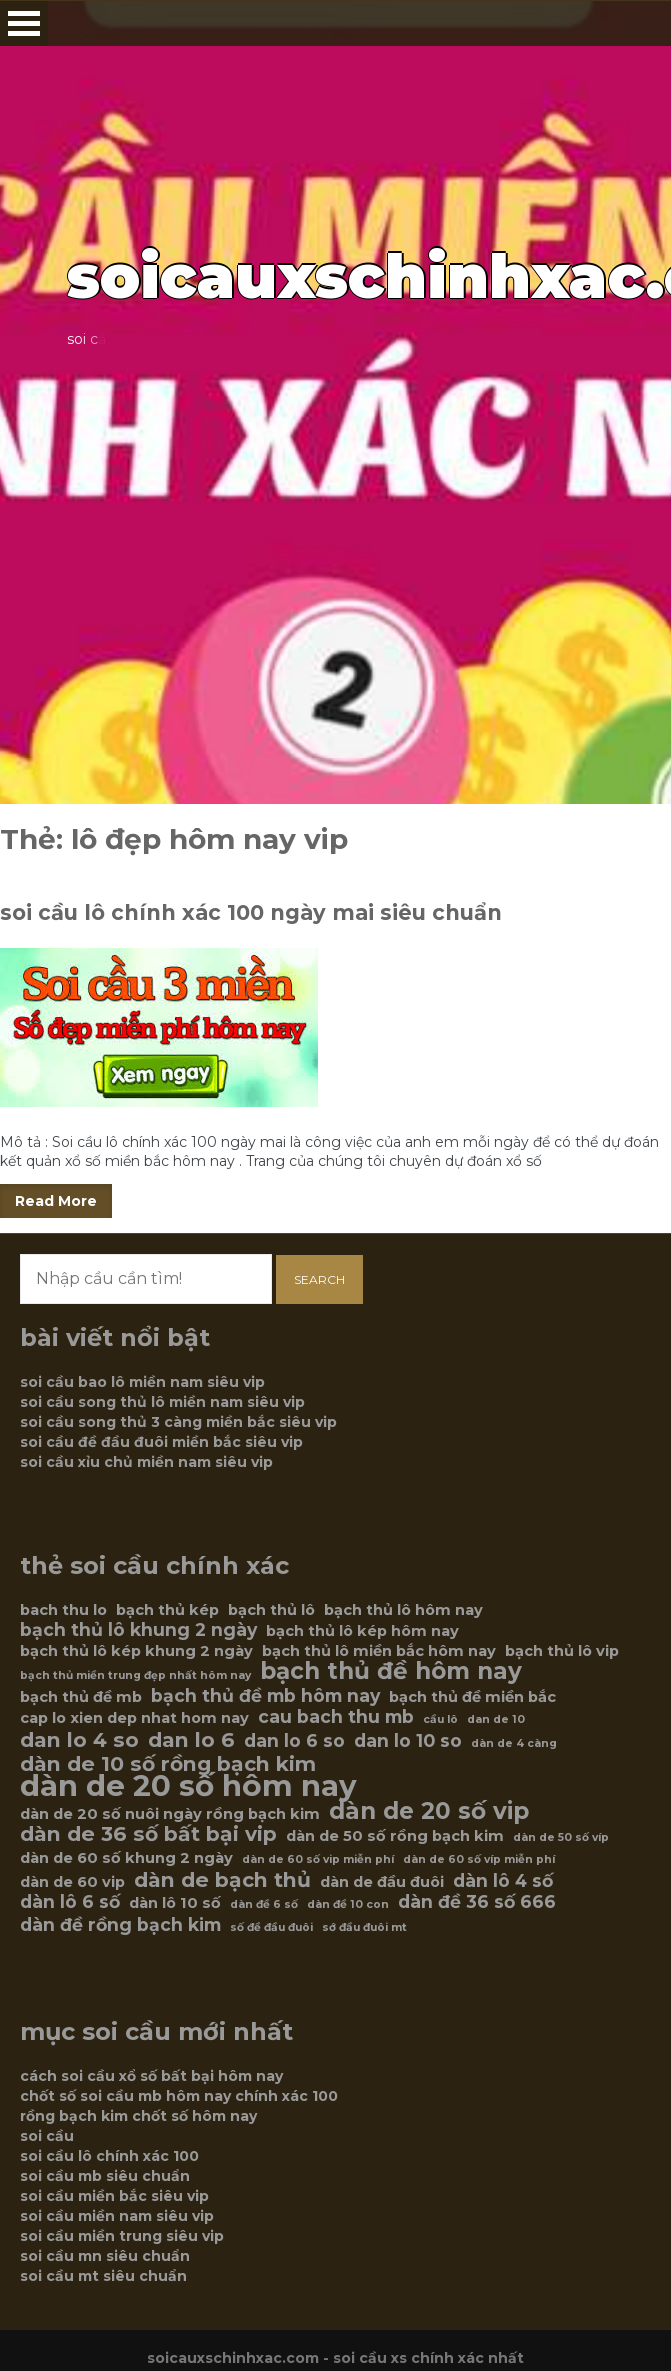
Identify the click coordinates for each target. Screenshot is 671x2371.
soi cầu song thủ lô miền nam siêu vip (162, 1402)
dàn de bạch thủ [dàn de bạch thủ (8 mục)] (222, 1880)
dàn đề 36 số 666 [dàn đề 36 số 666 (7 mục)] (477, 1902)
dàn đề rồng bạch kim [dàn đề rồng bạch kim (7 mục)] (120, 1925)
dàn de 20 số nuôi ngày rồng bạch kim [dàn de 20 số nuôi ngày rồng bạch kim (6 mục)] (170, 1814)
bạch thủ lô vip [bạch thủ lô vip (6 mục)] (562, 1651)
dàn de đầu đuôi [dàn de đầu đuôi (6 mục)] (382, 1882)
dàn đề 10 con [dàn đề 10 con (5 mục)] (348, 1904)
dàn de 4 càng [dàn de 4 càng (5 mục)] (514, 1743)
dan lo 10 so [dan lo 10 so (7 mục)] (408, 1741)
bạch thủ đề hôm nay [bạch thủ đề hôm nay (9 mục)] (391, 1671)
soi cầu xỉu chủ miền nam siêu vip (146, 1462)
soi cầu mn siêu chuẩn (105, 2256)
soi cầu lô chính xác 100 (109, 2156)
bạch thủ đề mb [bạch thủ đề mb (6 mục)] (81, 1697)
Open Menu (24, 23)
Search (319, 1279)
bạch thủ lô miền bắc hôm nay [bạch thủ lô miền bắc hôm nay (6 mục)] (379, 1651)
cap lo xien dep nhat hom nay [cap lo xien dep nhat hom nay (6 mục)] (134, 1718)
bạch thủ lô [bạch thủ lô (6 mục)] (271, 1610)
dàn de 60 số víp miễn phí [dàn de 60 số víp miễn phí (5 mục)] (479, 1859)
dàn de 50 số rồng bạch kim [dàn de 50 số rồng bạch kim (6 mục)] (395, 1836)
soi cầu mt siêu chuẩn (103, 2276)
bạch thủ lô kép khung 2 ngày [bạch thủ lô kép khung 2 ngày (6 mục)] (136, 1651)
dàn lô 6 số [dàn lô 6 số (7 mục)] (70, 1902)
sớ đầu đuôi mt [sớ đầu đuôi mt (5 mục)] (364, 1927)
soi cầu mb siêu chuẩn (105, 2176)
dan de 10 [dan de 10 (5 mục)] (496, 1719)
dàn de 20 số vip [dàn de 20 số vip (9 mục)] (429, 1811)
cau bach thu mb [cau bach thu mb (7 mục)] (336, 1717)
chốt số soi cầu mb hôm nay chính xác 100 (179, 2096)
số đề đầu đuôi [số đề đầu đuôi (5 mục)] (271, 1927)
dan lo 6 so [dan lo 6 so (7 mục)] (294, 1741)
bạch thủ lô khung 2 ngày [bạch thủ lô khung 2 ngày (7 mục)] (138, 1630)
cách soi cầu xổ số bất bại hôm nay (151, 2076)
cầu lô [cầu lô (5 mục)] (440, 1719)
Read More (56, 1201)
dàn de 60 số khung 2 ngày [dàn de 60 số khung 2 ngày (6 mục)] (126, 1858)
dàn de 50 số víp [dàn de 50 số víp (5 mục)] (561, 1837)
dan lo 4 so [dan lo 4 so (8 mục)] (79, 1740)
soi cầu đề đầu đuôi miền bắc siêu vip (161, 1442)
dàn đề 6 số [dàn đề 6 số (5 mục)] (264, 1904)
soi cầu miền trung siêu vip (122, 2236)
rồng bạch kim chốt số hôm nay (138, 2116)
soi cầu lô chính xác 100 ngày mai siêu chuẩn (251, 912)
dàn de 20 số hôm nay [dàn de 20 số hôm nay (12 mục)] (188, 1786)
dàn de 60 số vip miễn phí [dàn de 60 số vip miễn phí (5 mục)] (318, 1859)
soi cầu (47, 2136)
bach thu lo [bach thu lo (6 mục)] (63, 1610)
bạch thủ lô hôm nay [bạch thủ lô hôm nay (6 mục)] (403, 1610)
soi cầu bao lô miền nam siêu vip (142, 1382)
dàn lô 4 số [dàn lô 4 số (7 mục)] (503, 1881)
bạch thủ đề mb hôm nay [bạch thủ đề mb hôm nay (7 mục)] (265, 1696)
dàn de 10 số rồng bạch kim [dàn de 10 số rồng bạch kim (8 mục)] (168, 1764)
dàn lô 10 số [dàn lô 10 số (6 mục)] (175, 1903)
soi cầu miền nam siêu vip (117, 2216)
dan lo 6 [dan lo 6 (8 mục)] (191, 1740)
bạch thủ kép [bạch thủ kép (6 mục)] (167, 1610)
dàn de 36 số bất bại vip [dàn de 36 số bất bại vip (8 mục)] (148, 1834)
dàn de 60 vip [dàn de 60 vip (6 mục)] (72, 1882)
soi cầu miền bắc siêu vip (114, 2196)
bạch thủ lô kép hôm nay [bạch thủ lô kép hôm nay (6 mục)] (362, 1631)
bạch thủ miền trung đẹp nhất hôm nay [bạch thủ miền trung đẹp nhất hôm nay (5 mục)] (135, 1675)
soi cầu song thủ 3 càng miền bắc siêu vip (178, 1422)
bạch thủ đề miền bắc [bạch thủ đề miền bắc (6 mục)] (472, 1697)
